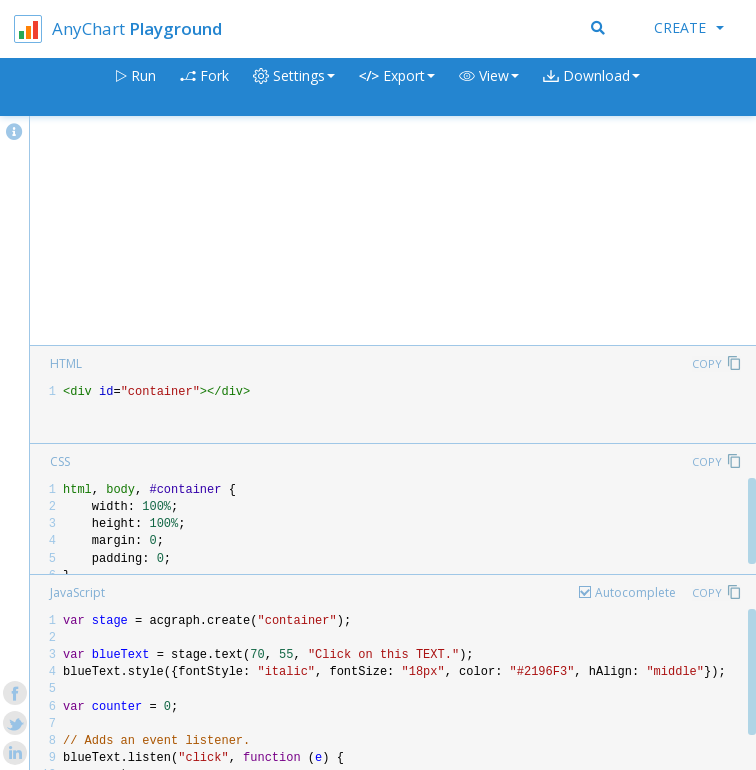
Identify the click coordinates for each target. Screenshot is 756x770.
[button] (489, 87)
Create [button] (689, 27)
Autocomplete (635, 592)
